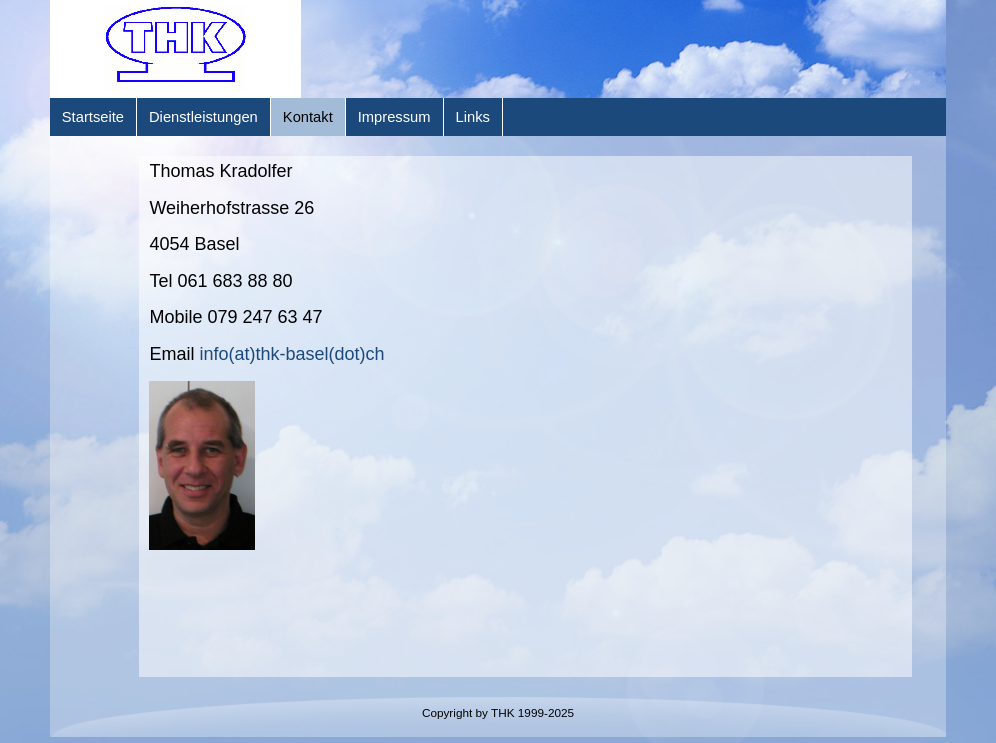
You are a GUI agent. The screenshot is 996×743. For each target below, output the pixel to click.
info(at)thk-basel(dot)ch (291, 354)
